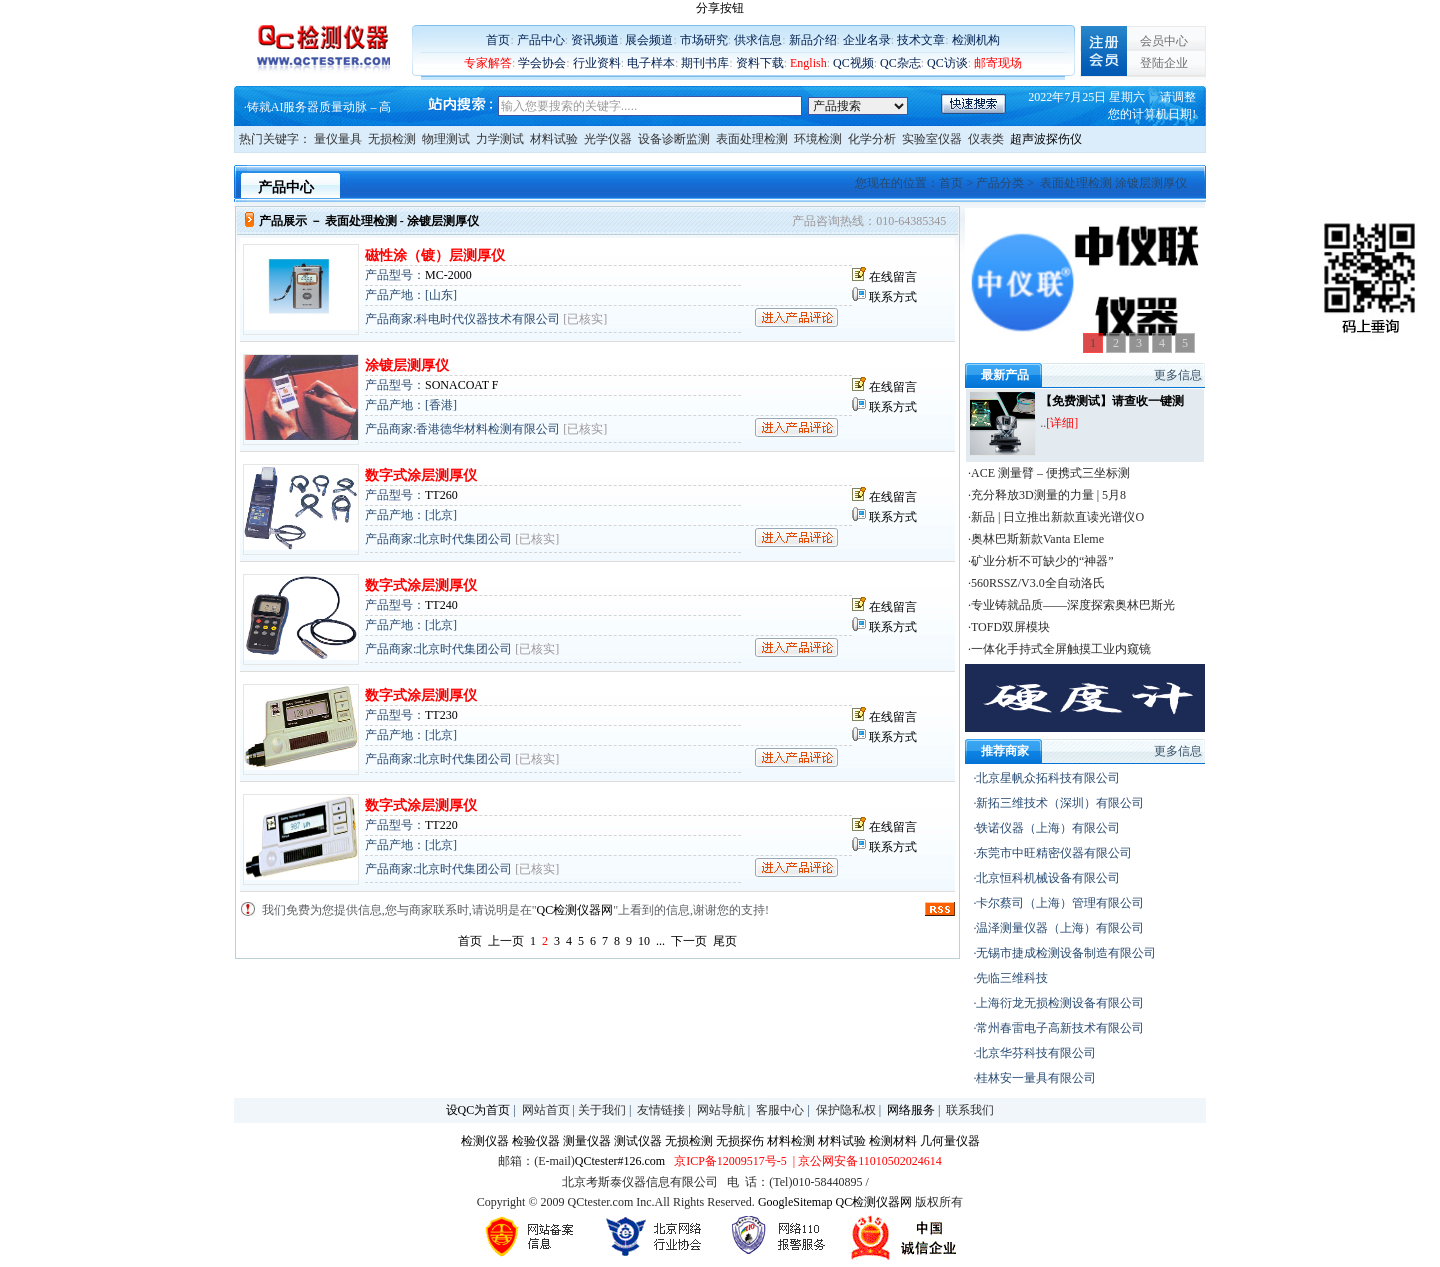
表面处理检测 (752, 139)
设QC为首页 (478, 1110)
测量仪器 (587, 1141)
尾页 (725, 941)
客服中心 (780, 1110)
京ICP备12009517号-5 (730, 1161)
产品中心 (541, 40)
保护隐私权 (846, 1110)
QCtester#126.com (620, 1161)
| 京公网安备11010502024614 (866, 1161)
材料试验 (554, 139)
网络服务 (911, 1110)
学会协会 (542, 63)
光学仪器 (608, 139)
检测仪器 (485, 1141)
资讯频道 (595, 40)
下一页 (689, 941)
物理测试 (446, 139)
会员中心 (1164, 41)
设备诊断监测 (674, 139)
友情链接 (661, 1110)
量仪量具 (338, 139)
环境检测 (818, 139)
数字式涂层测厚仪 (421, 475)
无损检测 (392, 139)
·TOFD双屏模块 (1009, 627)
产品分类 (1000, 183)
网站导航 (721, 1110)
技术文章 (921, 40)
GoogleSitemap (795, 1202)
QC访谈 (947, 63)
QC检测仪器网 (575, 910)
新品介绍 (813, 40)
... (660, 941)
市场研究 (704, 40)
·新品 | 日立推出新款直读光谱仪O (1056, 517)
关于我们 (602, 1110)
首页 (498, 40)
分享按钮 (720, 8)
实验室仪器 (932, 139)
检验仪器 (536, 1141)
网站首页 (546, 1110)
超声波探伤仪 (1046, 139)
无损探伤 (740, 1141)
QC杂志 (900, 63)
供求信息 (758, 40)
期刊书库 (705, 63)
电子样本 (651, 63)
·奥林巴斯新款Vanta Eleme (1036, 539)
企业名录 (867, 40)
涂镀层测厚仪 (407, 365)
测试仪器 (638, 1141)
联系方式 (893, 297)
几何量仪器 (950, 1141)
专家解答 (488, 63)
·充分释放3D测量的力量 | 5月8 (1047, 495)
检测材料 (893, 1141)
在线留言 (893, 277)
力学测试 (500, 139)
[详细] (1062, 423)
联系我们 (970, 1110)
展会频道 (649, 40)
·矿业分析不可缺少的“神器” (1041, 561)
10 (644, 941)
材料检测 (791, 1141)
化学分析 (872, 139)
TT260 (441, 495)
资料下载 (760, 63)
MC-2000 (448, 275)
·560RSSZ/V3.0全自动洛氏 (1036, 583)
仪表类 (986, 139)
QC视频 (853, 63)
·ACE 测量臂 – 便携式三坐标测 (1049, 473)
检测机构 (976, 40)
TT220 (441, 825)
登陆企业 (1164, 63)
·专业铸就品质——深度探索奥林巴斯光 (1071, 605)
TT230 (441, 715)
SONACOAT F (461, 385)
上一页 (506, 941)
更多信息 (1178, 375)
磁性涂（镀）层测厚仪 (435, 255)
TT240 (441, 605)
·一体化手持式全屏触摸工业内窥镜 (1059, 649)
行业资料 (597, 63)
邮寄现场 (998, 63)
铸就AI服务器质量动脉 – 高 (319, 108)
